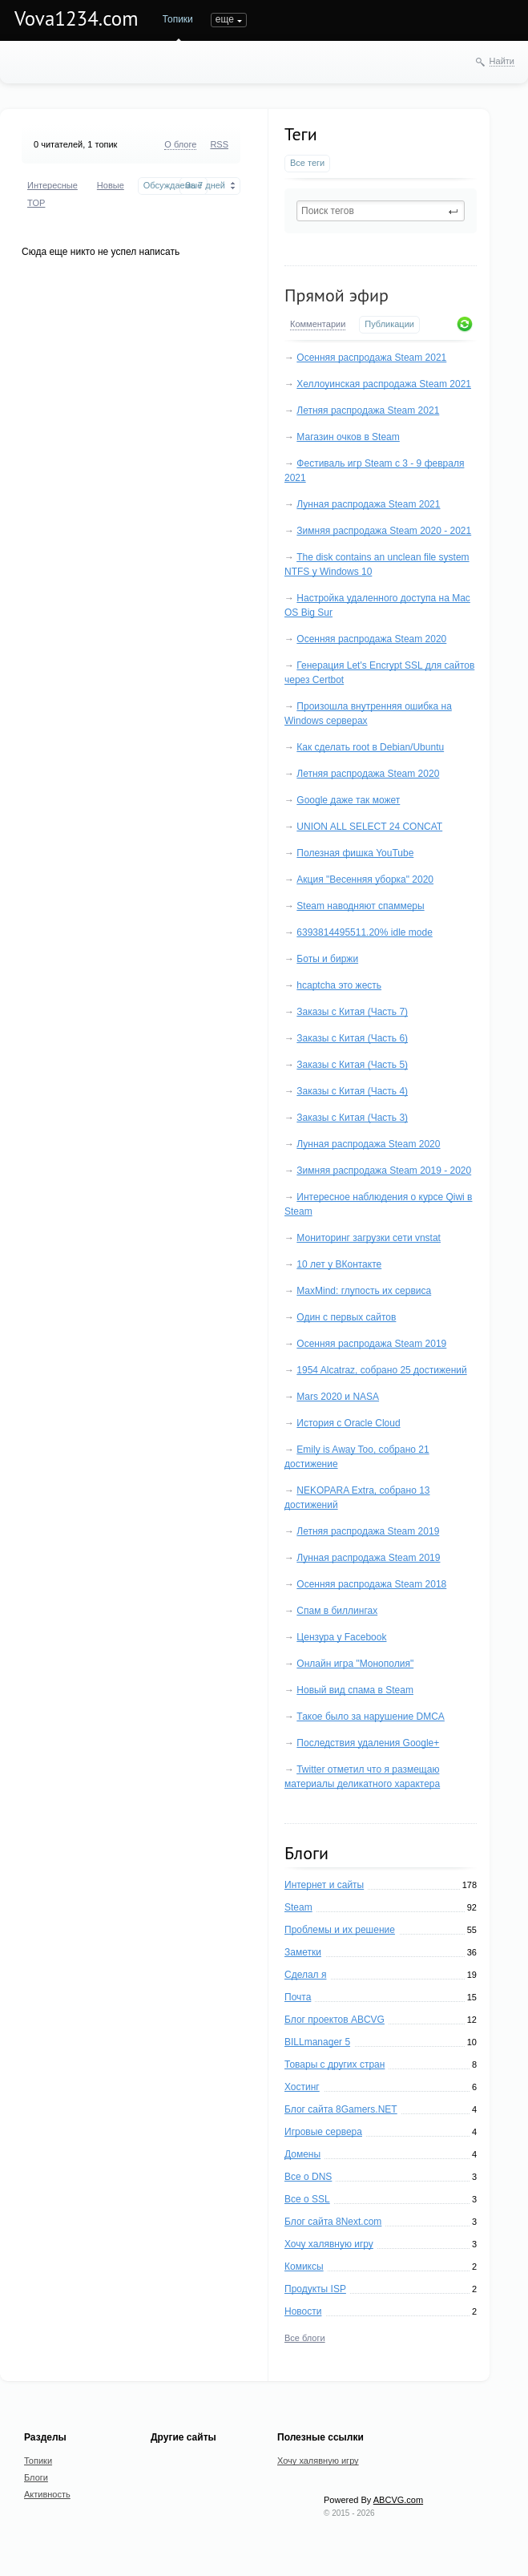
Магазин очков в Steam (347, 437)
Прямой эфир (336, 295)
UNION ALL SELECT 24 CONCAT (369, 826)
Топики (178, 19)
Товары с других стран (334, 2064)
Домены (302, 2154)
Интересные (52, 185)
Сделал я (305, 1974)
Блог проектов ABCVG (334, 2019)
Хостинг (302, 2087)
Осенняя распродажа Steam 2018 (371, 1584)
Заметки (302, 1952)
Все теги (307, 163)
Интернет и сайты (324, 1885)
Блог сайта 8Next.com (332, 2221)
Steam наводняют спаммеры (360, 906)
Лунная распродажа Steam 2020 (368, 1144)
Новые (110, 185)
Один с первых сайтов (346, 1317)
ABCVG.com (398, 2500)
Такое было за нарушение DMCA (370, 1716)
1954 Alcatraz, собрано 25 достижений (381, 1370)
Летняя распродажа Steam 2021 (367, 410)
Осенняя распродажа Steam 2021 (371, 357)
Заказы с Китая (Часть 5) (352, 1064)
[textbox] (380, 210)
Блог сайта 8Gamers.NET (340, 2109)
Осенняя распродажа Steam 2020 (371, 639)
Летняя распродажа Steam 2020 (367, 773)
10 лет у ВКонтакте (338, 1264)
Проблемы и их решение (339, 1929)
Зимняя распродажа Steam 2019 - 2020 (383, 1170)
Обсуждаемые (172, 185)
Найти (502, 61)
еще (268, 19)
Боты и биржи (327, 958)
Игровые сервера (323, 2131)
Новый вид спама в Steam (354, 1690)
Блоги (224, 19)
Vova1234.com (76, 18)
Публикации (389, 324)
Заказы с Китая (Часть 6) (352, 1038)
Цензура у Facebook (341, 1637)
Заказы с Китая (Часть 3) (352, 1117)
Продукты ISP (315, 2289)
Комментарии (317, 324)
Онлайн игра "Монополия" (354, 1663)
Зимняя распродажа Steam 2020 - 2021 (383, 530)
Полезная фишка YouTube (354, 853)
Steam (298, 1907)
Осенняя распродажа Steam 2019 (371, 1343)
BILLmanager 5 (317, 2042)
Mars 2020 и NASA (337, 1396)
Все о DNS (308, 2176)
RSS (219, 144)
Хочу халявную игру (328, 2244)
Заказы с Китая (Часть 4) (352, 1091)
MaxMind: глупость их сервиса (363, 1290)
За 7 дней (205, 185)
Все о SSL (307, 2199)
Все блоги (304, 2338)
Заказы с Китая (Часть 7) (352, 1011)
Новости (302, 2311)
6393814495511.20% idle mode (364, 932)
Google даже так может (348, 800)
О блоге (180, 144)
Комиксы (304, 2266)
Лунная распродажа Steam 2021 (368, 504)
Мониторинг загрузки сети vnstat (368, 1238)
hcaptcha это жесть (338, 985)
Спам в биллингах (336, 1610)
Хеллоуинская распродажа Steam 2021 (383, 384)
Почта (297, 1997)
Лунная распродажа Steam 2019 (368, 1557)
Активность (47, 2494)
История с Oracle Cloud (348, 1423)
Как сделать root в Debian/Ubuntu (370, 747)
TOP (36, 203)
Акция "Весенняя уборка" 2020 (364, 879)
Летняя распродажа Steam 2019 (367, 1531)
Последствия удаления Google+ (367, 1743)
